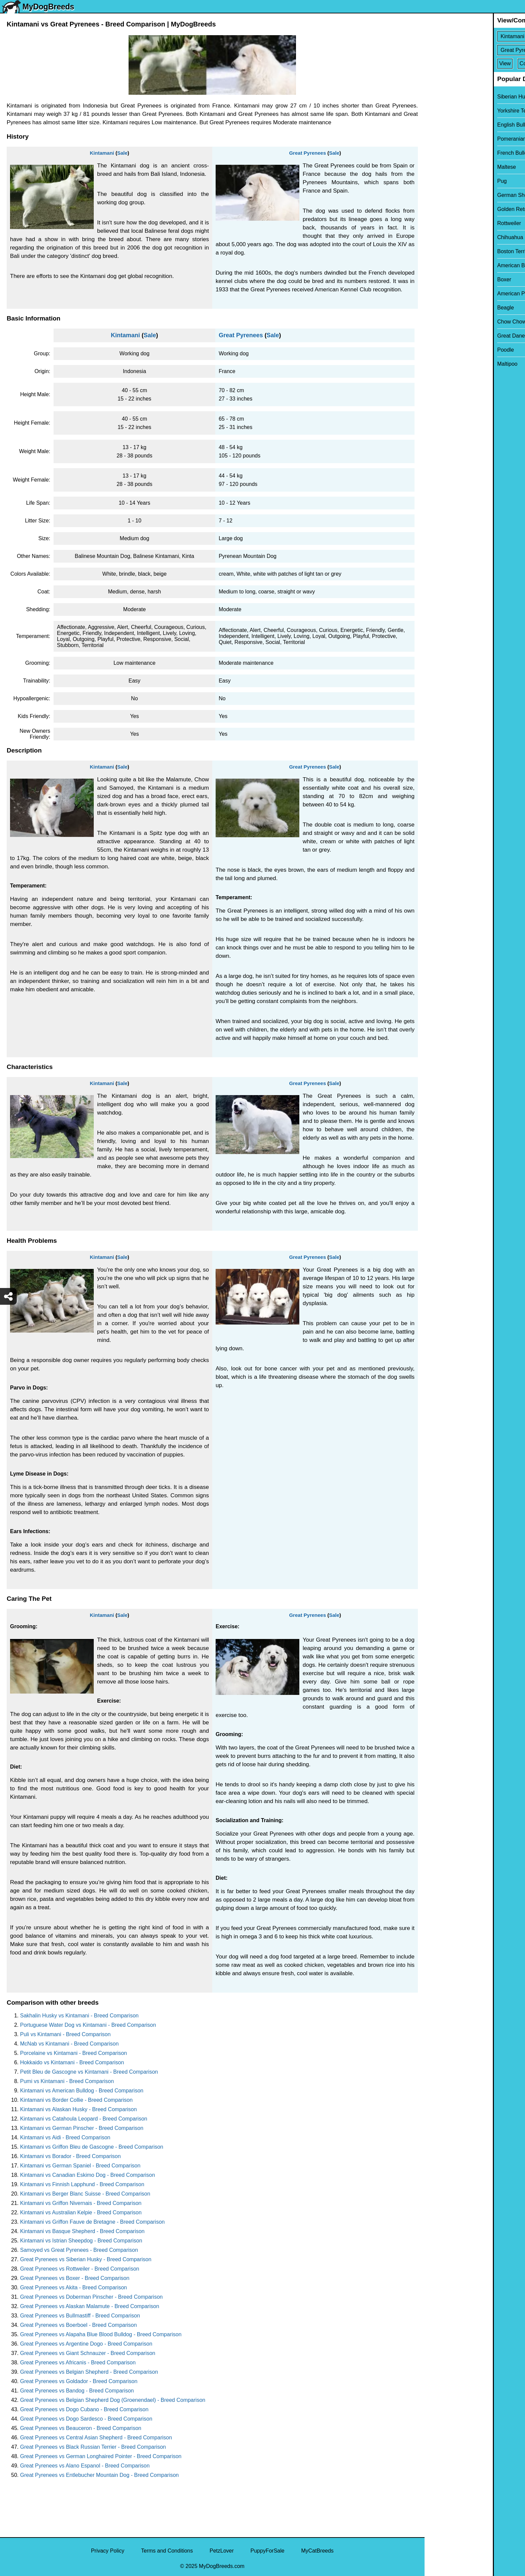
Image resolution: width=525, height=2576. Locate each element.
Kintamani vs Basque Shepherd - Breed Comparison (82, 2231)
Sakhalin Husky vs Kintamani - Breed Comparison (79, 2015)
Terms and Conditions (167, 2551)
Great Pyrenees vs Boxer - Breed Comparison (74, 2278)
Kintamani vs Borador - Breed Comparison (70, 2156)
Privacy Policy (108, 2551)
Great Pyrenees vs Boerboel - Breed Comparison (78, 2325)
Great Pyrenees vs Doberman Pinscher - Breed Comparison (91, 2297)
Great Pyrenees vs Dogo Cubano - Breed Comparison (84, 2409)
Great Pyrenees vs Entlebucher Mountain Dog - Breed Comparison (99, 2475)
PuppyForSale (267, 2551)
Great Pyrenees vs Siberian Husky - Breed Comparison (85, 2259)
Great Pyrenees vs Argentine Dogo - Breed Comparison (86, 2344)
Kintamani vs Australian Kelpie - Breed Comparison (81, 2212)
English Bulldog (447, 125)
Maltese (438, 167)
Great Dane (443, 336)
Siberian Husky (447, 96)
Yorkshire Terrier (448, 111)
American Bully (447, 265)
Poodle (437, 350)
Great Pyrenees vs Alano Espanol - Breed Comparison (85, 2465)
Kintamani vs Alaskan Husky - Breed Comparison (78, 2109)
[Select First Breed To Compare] (475, 36)
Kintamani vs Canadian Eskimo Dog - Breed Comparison (87, 2175)
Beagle (437, 307)
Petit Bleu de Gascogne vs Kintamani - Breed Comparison (89, 2072)
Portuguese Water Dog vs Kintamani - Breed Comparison (88, 2025)
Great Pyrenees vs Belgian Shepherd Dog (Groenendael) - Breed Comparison (112, 2400)
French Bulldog (447, 153)
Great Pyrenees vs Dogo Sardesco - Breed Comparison (86, 2419)
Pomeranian (443, 139)
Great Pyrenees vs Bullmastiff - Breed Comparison (80, 2315)
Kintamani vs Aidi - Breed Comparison (65, 2137)
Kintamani (102, 153)
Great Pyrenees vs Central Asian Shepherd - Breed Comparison (96, 2437)
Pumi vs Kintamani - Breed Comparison (67, 2081)
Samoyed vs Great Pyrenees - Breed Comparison (79, 2250)
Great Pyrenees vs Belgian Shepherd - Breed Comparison (89, 2372)
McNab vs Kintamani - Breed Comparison (69, 2044)
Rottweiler (441, 223)
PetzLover (222, 2551)
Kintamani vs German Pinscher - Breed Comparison (81, 2128)
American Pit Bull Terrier (457, 293)
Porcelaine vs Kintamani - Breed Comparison (73, 2053)
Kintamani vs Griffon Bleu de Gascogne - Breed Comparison (91, 2147)
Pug (433, 181)
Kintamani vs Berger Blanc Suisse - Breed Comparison (85, 2194)
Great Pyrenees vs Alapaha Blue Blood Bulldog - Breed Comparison (100, 2334)
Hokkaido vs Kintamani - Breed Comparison (72, 2062)
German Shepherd (451, 195)
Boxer (436, 279)
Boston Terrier (445, 251)
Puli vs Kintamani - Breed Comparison (65, 2034)
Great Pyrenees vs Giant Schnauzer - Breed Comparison (87, 2353)
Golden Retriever (449, 209)
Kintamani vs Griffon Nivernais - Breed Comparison (81, 2203)
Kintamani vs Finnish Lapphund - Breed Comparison (82, 2184)
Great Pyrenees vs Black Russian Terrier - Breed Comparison (93, 2447)
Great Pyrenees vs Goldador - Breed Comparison (78, 2381)
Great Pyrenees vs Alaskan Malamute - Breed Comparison (89, 2306)
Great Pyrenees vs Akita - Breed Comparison (73, 2287)
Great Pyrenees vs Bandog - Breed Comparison (77, 2390)
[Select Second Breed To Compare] (475, 50)
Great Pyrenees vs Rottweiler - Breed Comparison (79, 2269)
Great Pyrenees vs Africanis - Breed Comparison (78, 2362)
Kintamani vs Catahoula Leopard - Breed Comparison (83, 2119)
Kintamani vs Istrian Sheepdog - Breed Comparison (81, 2240)
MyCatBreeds (317, 2551)
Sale (122, 153)
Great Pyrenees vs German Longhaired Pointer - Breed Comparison (100, 2456)
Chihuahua (442, 237)
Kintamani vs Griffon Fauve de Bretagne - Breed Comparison (92, 2222)
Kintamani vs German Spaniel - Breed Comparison (80, 2165)
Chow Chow (443, 322)
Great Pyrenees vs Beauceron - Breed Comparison (80, 2428)
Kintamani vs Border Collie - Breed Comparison (76, 2100)
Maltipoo (439, 364)
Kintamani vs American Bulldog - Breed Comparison (81, 2090)
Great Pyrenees (307, 153)
